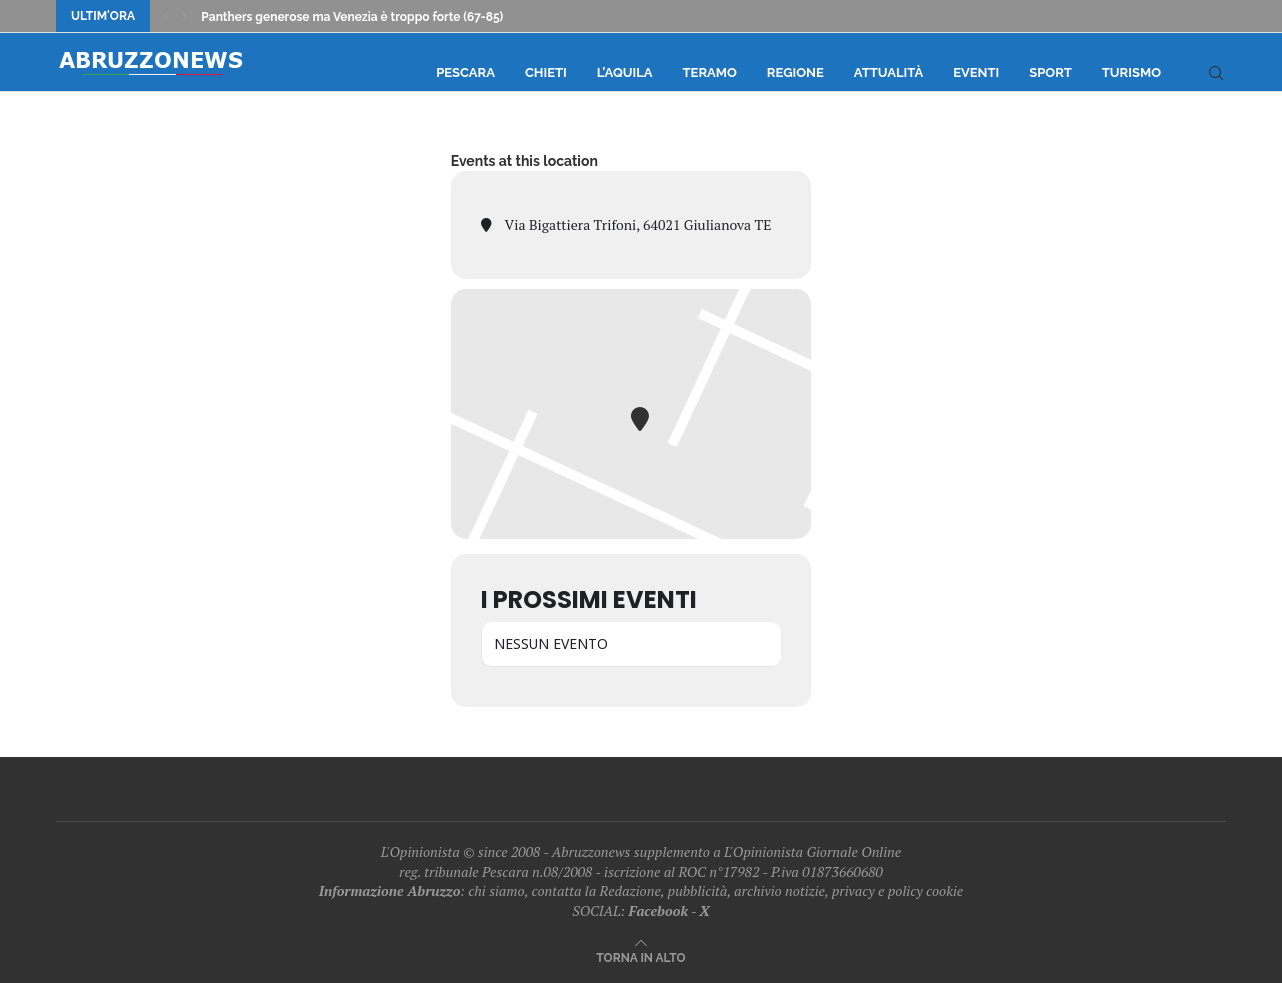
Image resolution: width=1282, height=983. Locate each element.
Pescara (465, 72)
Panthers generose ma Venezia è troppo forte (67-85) (352, 17)
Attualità (888, 72)
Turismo (1131, 72)
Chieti (546, 72)
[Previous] (166, 16)
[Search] (1216, 73)
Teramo (710, 72)
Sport (1050, 72)
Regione (795, 72)
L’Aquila (625, 72)
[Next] (185, 16)
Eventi (976, 72)
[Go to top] (640, 956)
